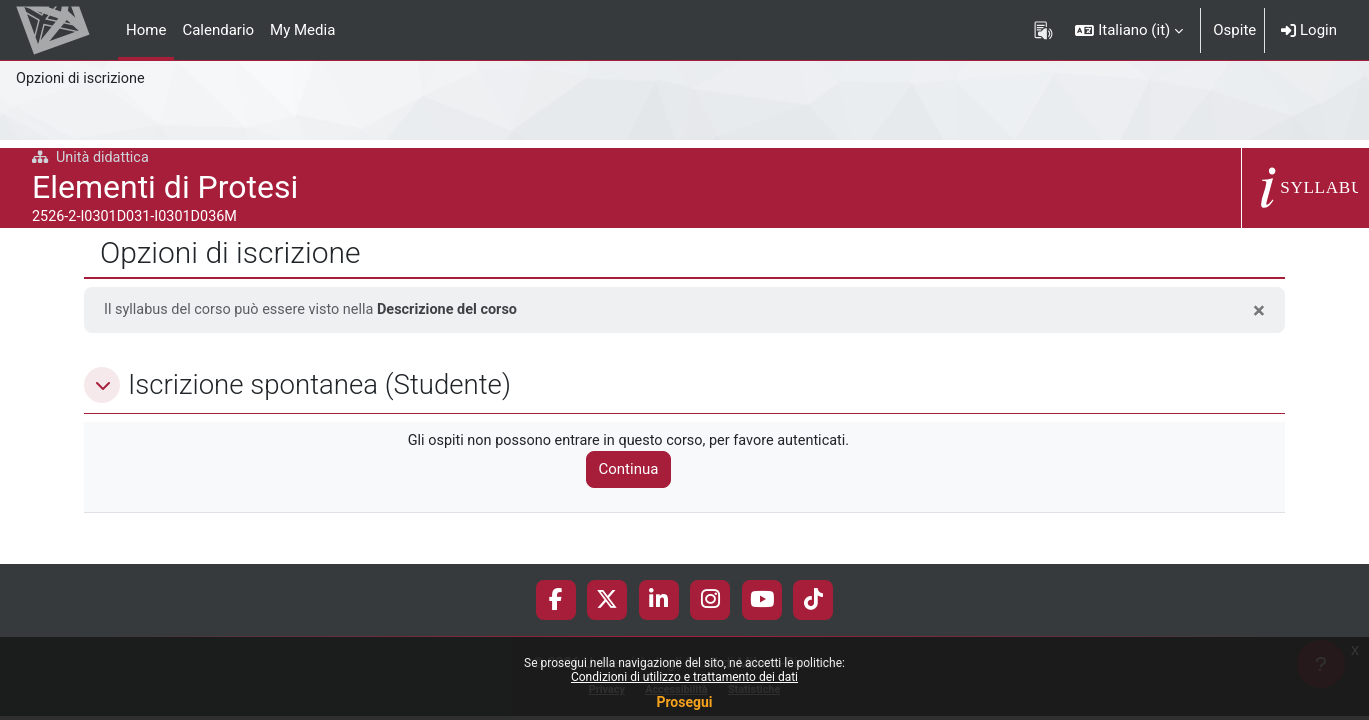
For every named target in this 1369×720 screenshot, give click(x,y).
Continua (637, 471)
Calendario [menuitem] (218, 30)
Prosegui (684, 702)
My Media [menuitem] (302, 30)
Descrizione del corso (459, 310)
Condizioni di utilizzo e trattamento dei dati (684, 677)
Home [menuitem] (146, 30)
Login (1309, 30)
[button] (1129, 30)
